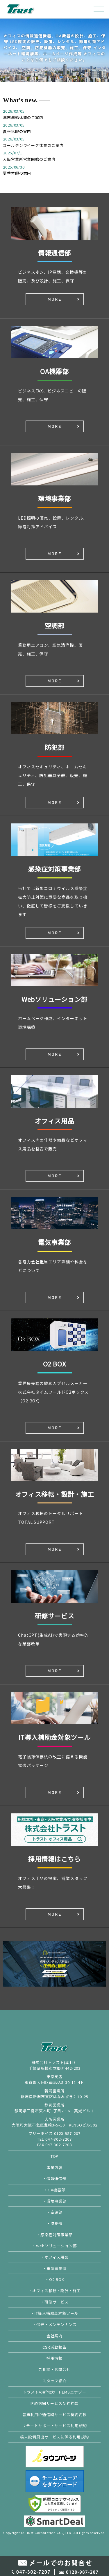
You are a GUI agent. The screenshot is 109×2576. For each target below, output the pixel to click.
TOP (55, 2156)
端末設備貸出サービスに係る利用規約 (54, 2437)
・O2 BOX (54, 2279)
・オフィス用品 (54, 2257)
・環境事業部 (54, 2201)
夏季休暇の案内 (17, 131)
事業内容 (55, 2167)
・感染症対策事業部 (54, 2234)
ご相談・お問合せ (54, 2369)
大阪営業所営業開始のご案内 (29, 159)
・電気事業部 (54, 2268)
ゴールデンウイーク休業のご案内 (33, 145)
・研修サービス (54, 2302)
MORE (55, 299)
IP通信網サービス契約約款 (55, 2403)
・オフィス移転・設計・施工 (54, 2290)
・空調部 (55, 2212)
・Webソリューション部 (54, 2245)
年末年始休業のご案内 (23, 117)
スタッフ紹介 (54, 2380)
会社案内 (55, 2336)
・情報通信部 (54, 2178)
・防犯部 (55, 2223)
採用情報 (55, 2358)
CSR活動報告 (54, 2347)
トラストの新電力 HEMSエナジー (54, 2392)
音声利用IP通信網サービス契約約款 (54, 2414)
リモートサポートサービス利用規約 (54, 2425)
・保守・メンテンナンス (54, 2324)
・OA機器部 (54, 2190)
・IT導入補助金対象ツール (54, 2313)
